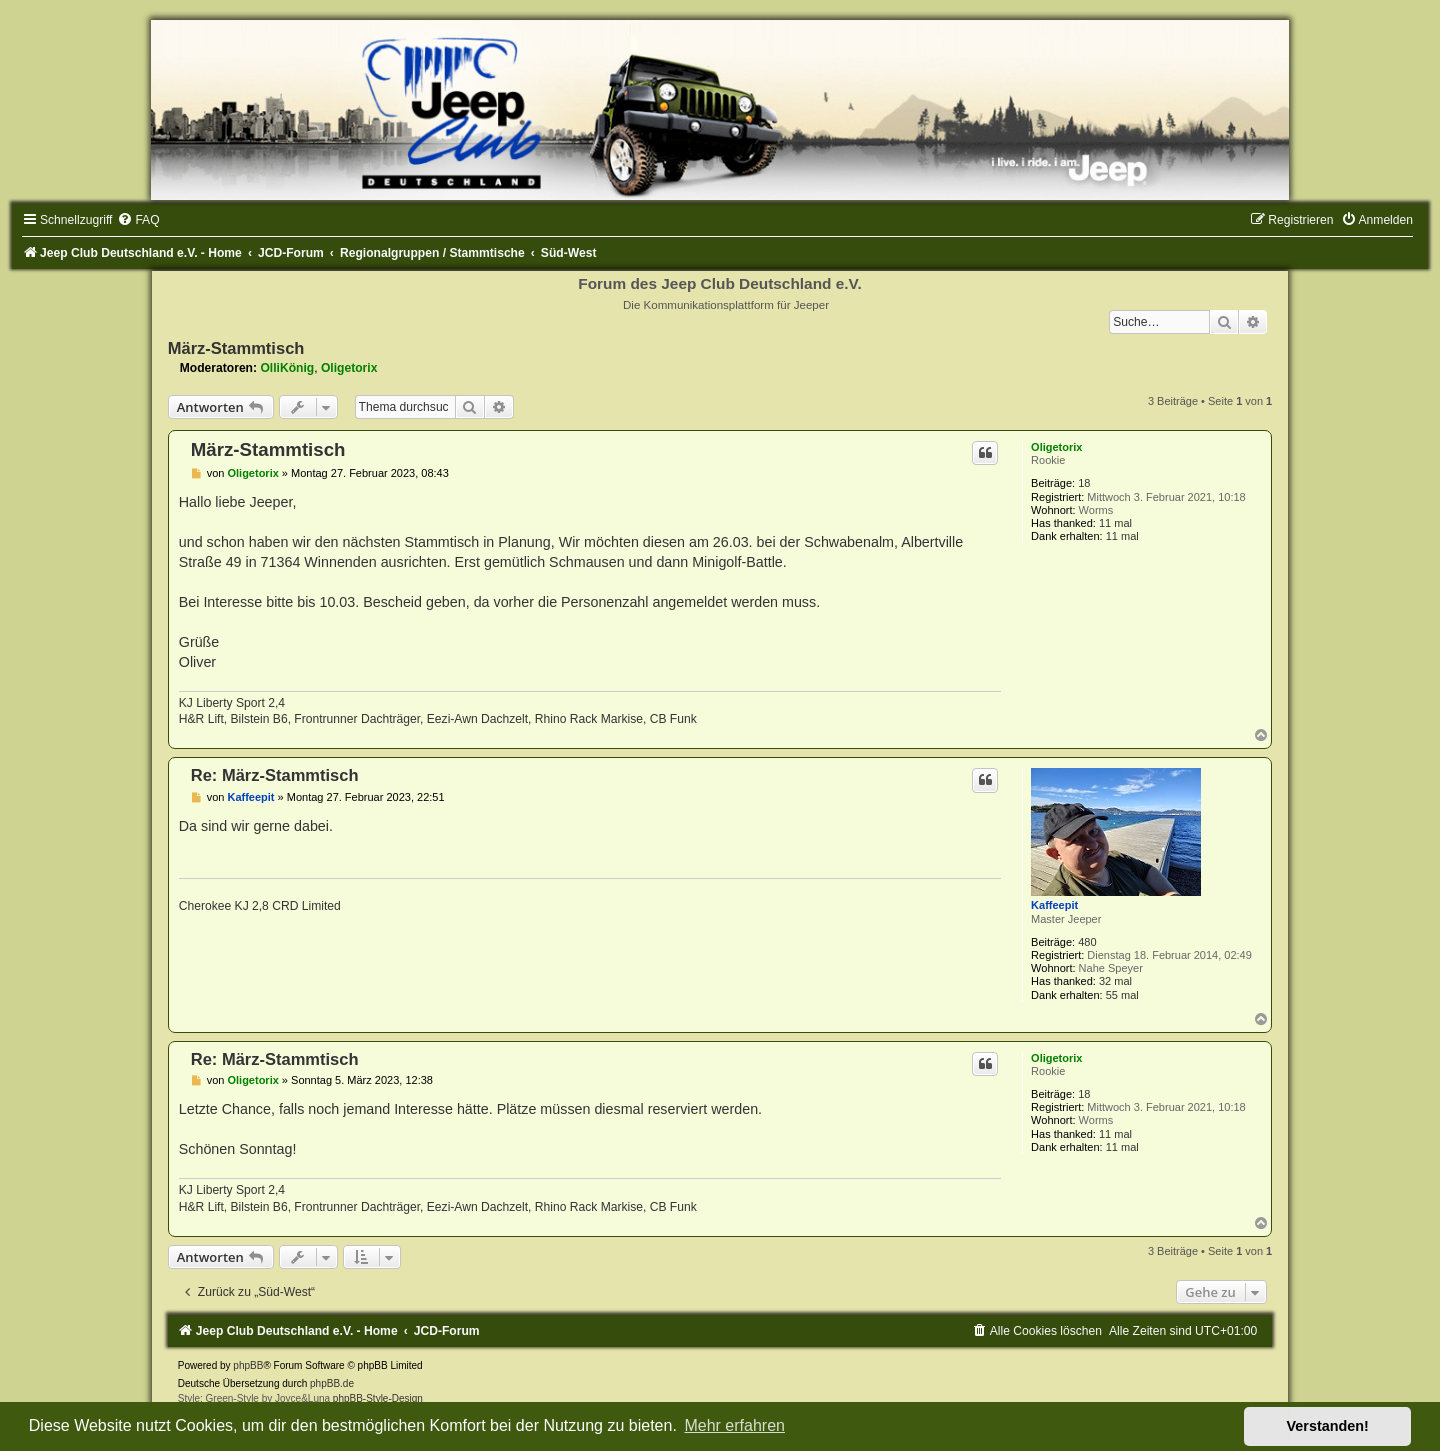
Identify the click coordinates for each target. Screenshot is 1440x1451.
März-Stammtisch (236, 348)
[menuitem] (138, 220)
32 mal (1115, 981)
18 (1084, 483)
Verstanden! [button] (1328, 1426)
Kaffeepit (1054, 905)
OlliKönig (287, 368)
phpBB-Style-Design (378, 1398)
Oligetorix (349, 368)
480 (1087, 942)
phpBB (248, 1365)
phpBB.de (332, 1383)
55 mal (1122, 995)
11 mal (1115, 523)
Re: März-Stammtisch (275, 775)
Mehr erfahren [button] (734, 1425)
